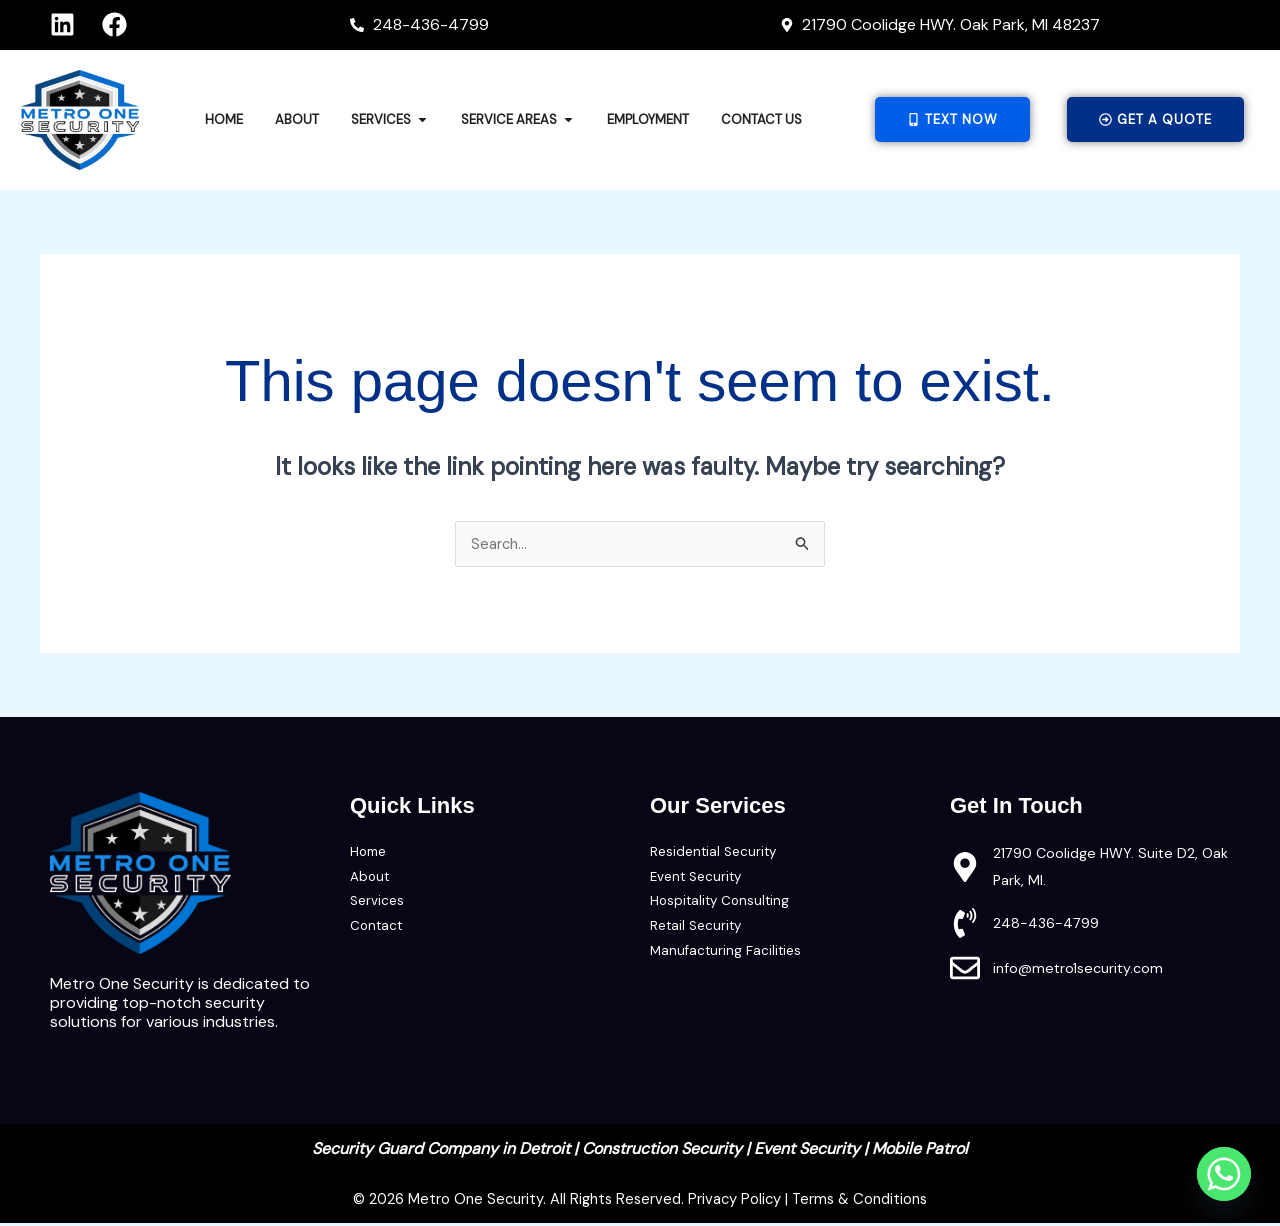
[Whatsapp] (1224, 1174)
